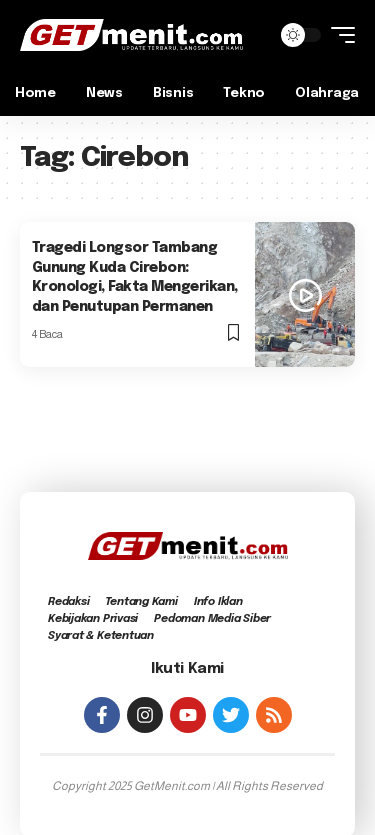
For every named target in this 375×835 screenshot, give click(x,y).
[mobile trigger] (338, 35)
